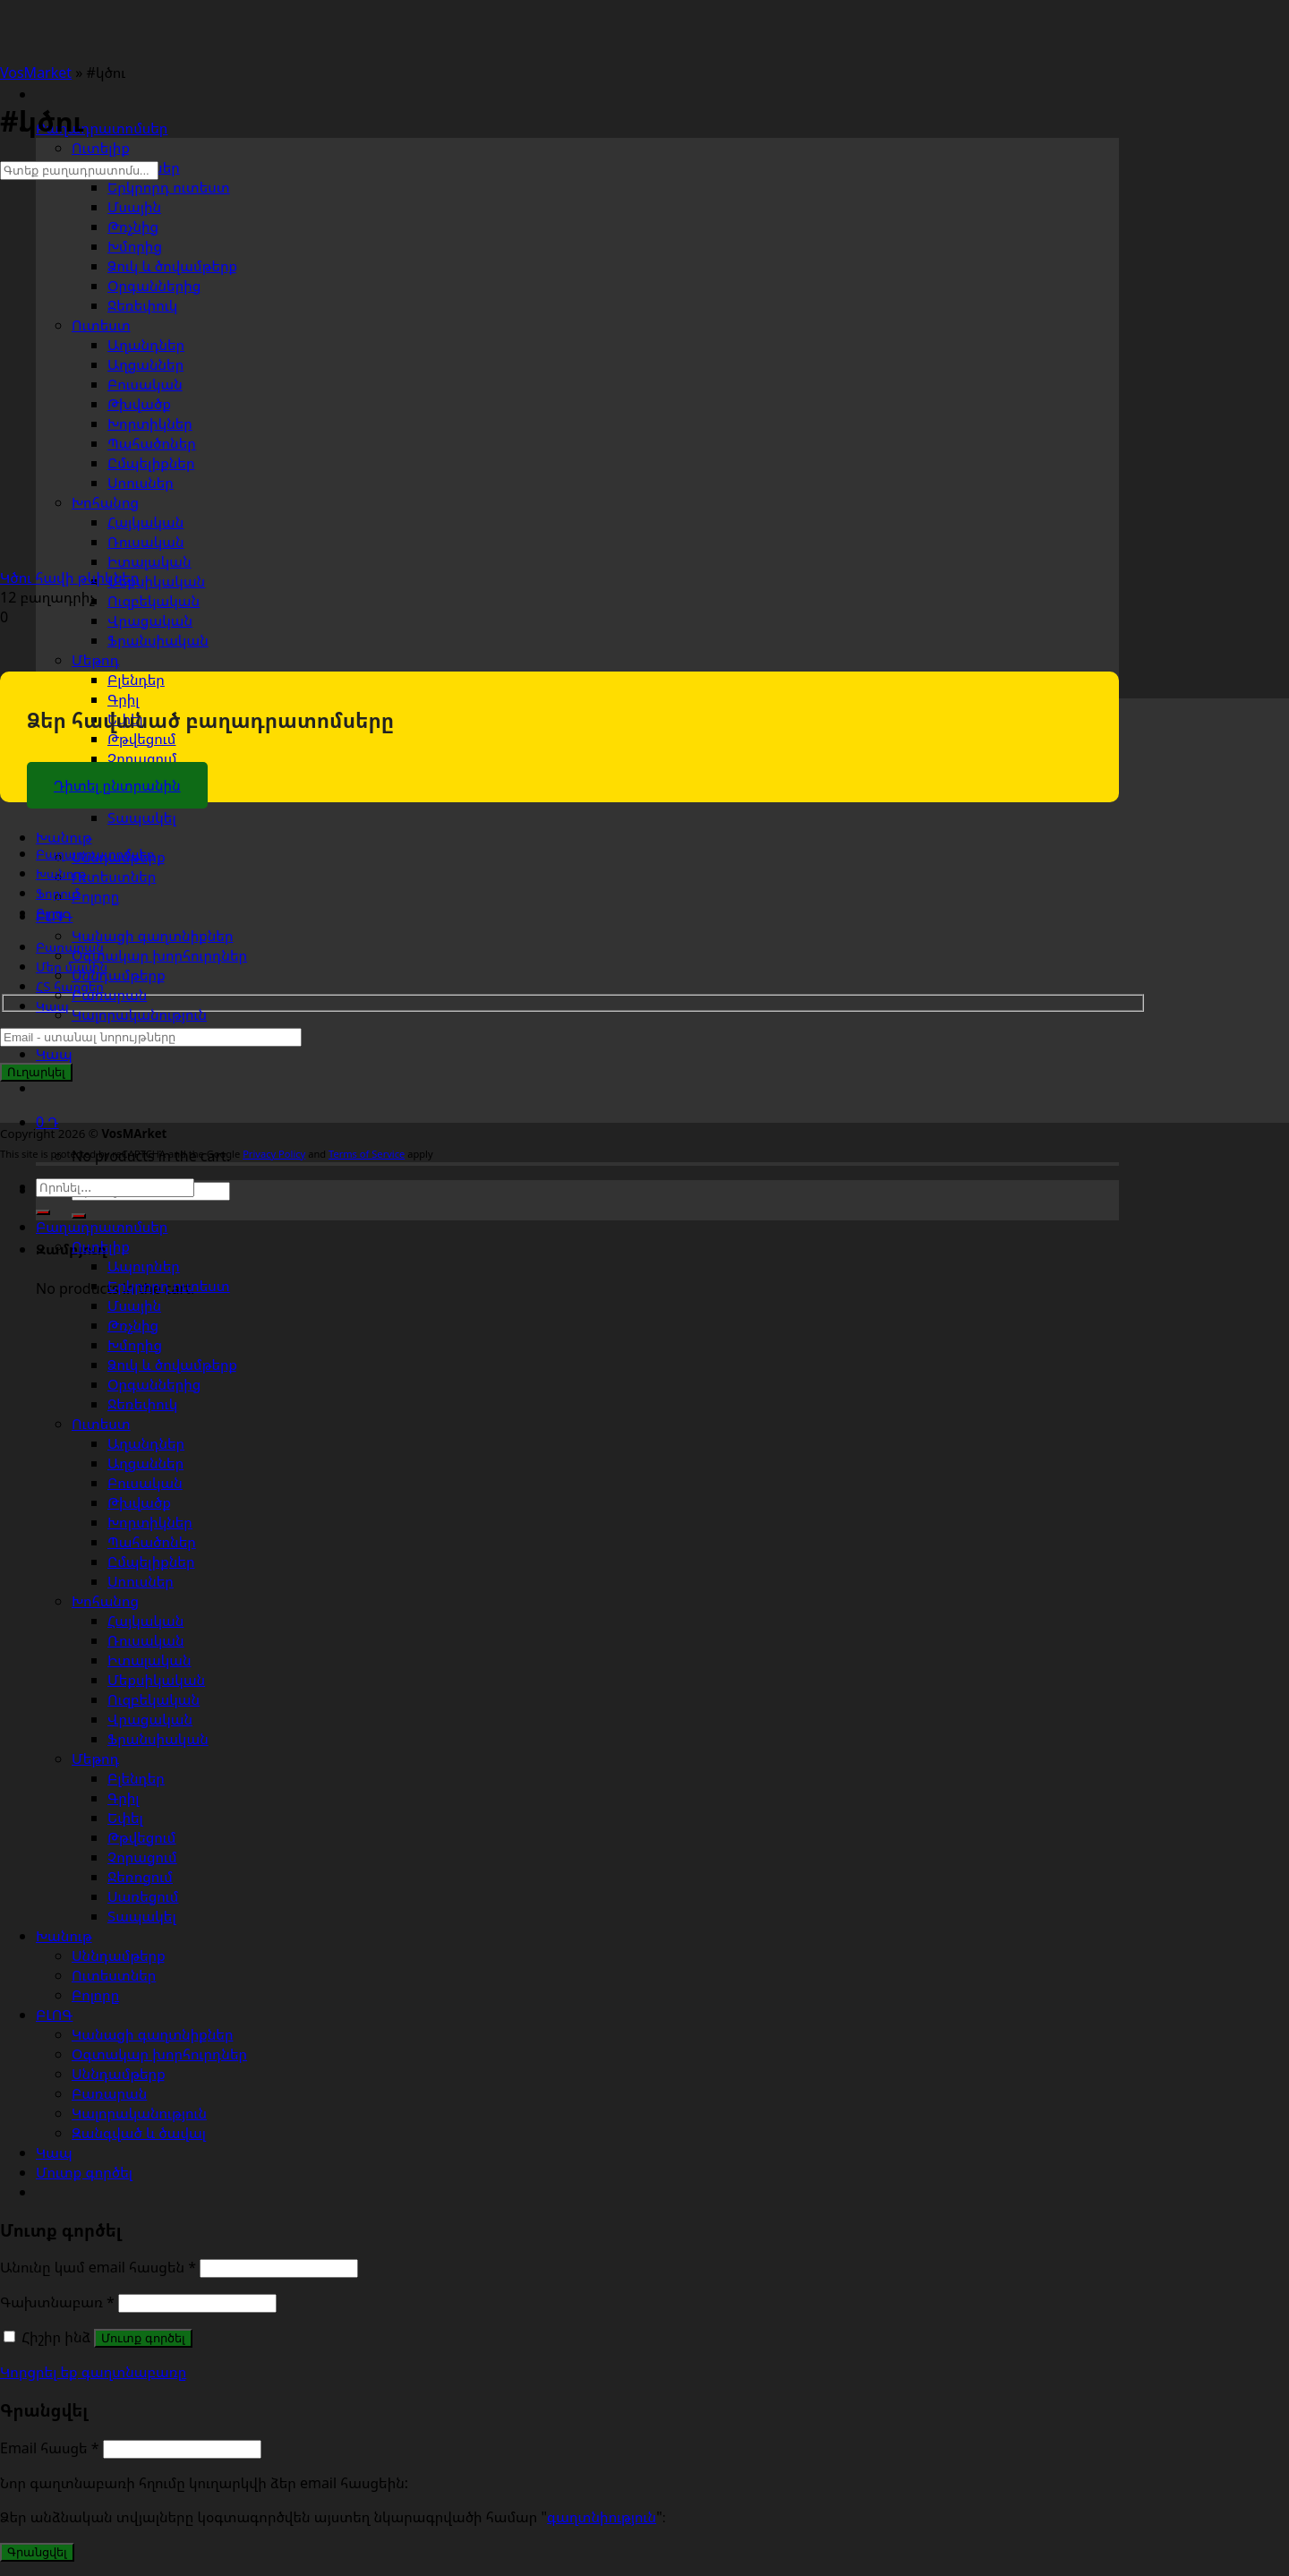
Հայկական (145, 1620)
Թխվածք (139, 1502)
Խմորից (134, 246)
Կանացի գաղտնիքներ (152, 936)
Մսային (134, 207)
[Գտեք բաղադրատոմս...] (79, 170)
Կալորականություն (139, 1014)
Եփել (125, 1817)
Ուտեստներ (114, 876)
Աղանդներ (145, 1443)
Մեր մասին (71, 966)
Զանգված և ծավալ (139, 2133)
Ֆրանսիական (158, 640)
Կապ (54, 1054)
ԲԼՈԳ (54, 2014)
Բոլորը (95, 896)
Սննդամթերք (119, 975)
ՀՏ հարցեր (70, 986)
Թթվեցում (141, 739)
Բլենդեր (136, 679)
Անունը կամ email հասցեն (98, 2267)
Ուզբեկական (153, 601)
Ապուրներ (143, 1266)
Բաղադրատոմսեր (101, 128)
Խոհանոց (105, 502)
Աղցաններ (145, 1463)
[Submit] (43, 1212)
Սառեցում (142, 1896)
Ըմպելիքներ (150, 1561)
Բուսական (145, 1483)
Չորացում (142, 758)
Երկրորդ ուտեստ (168, 1286)
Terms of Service (367, 1153)
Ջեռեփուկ (142, 1404)
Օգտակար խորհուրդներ (159, 955)
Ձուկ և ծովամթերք (172, 1364)
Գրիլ (123, 699)
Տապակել (141, 817)
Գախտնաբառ (57, 2302)
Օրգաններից (154, 1384)
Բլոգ (50, 912)
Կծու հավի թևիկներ (69, 577)
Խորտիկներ (149, 1522)
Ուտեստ (101, 325)
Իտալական (149, 1660)
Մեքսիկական (156, 1680)
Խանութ (64, 837)
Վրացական (149, 620)
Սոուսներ (140, 1581)
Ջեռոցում (140, 1877)
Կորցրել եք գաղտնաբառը (93, 2372)
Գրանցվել (37, 2552)
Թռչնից (132, 226)
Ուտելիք (101, 148)
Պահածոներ (151, 1542)
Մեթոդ (95, 660)
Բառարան (109, 995)
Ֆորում (58, 893)
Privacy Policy (274, 1153)
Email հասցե (49, 2448)
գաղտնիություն (601, 2517)
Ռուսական (145, 1640)
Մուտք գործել (143, 2338)
